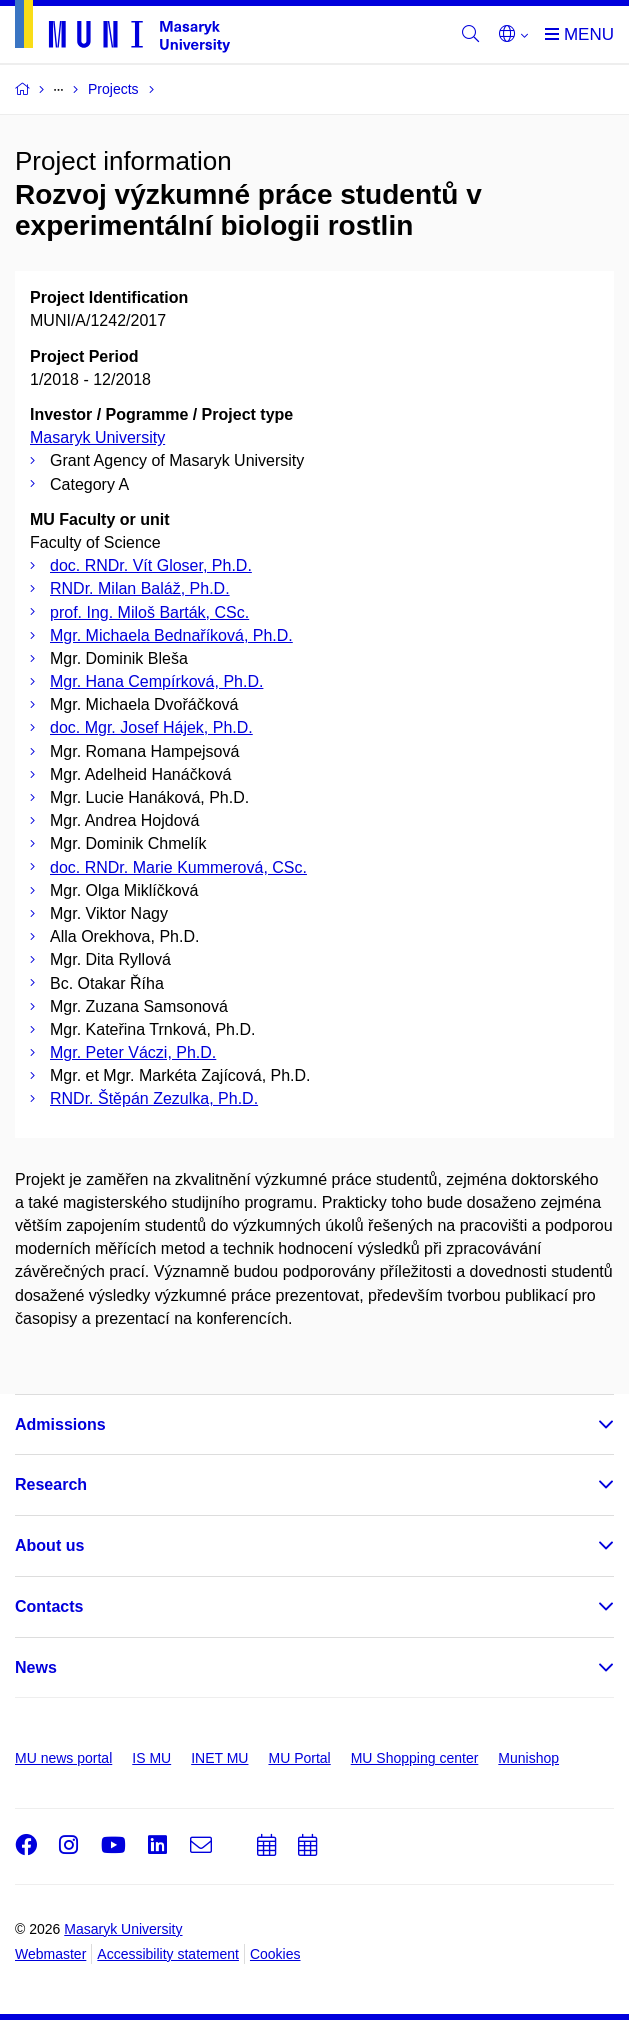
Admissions (60, 1424)
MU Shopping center (415, 1758)
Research (51, 1484)
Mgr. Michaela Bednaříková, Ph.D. (171, 635)
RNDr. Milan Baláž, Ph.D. (140, 588)
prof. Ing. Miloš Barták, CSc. (149, 612)
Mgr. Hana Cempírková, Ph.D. (156, 681)
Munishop (528, 1758)
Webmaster (50, 1954)
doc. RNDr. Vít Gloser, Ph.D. (151, 565)
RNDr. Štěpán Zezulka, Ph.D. (154, 1098)
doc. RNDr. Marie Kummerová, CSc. (178, 867)
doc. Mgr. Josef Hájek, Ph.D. (151, 727)
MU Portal (299, 1758)
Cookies (275, 1954)
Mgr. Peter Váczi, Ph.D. (133, 1052)
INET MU (219, 1758)
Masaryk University (97, 437)
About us (49, 1545)
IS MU (151, 1758)
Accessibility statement (168, 1954)
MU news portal (63, 1758)
